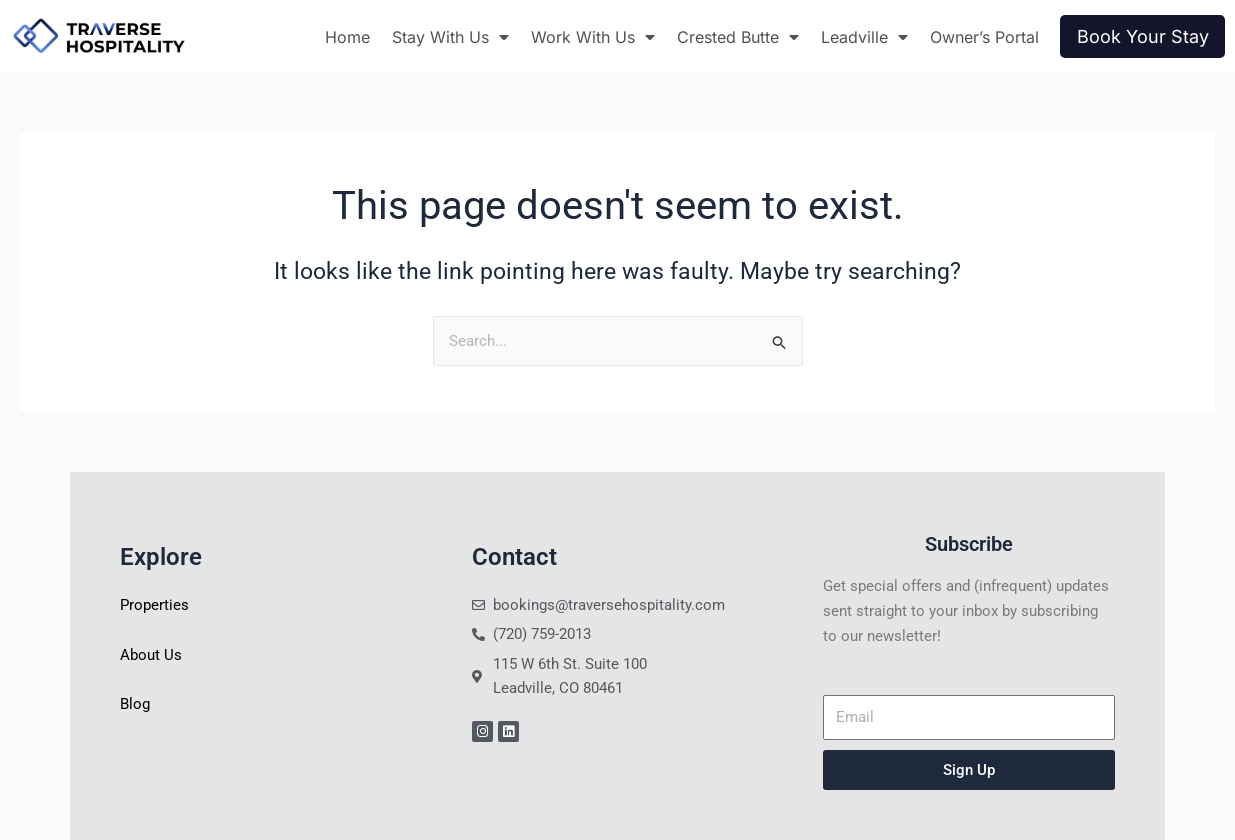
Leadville (864, 37)
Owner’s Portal (984, 37)
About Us (151, 655)
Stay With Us (450, 37)
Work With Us (593, 37)
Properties (154, 605)
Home (347, 37)
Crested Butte (738, 37)
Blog (135, 704)
